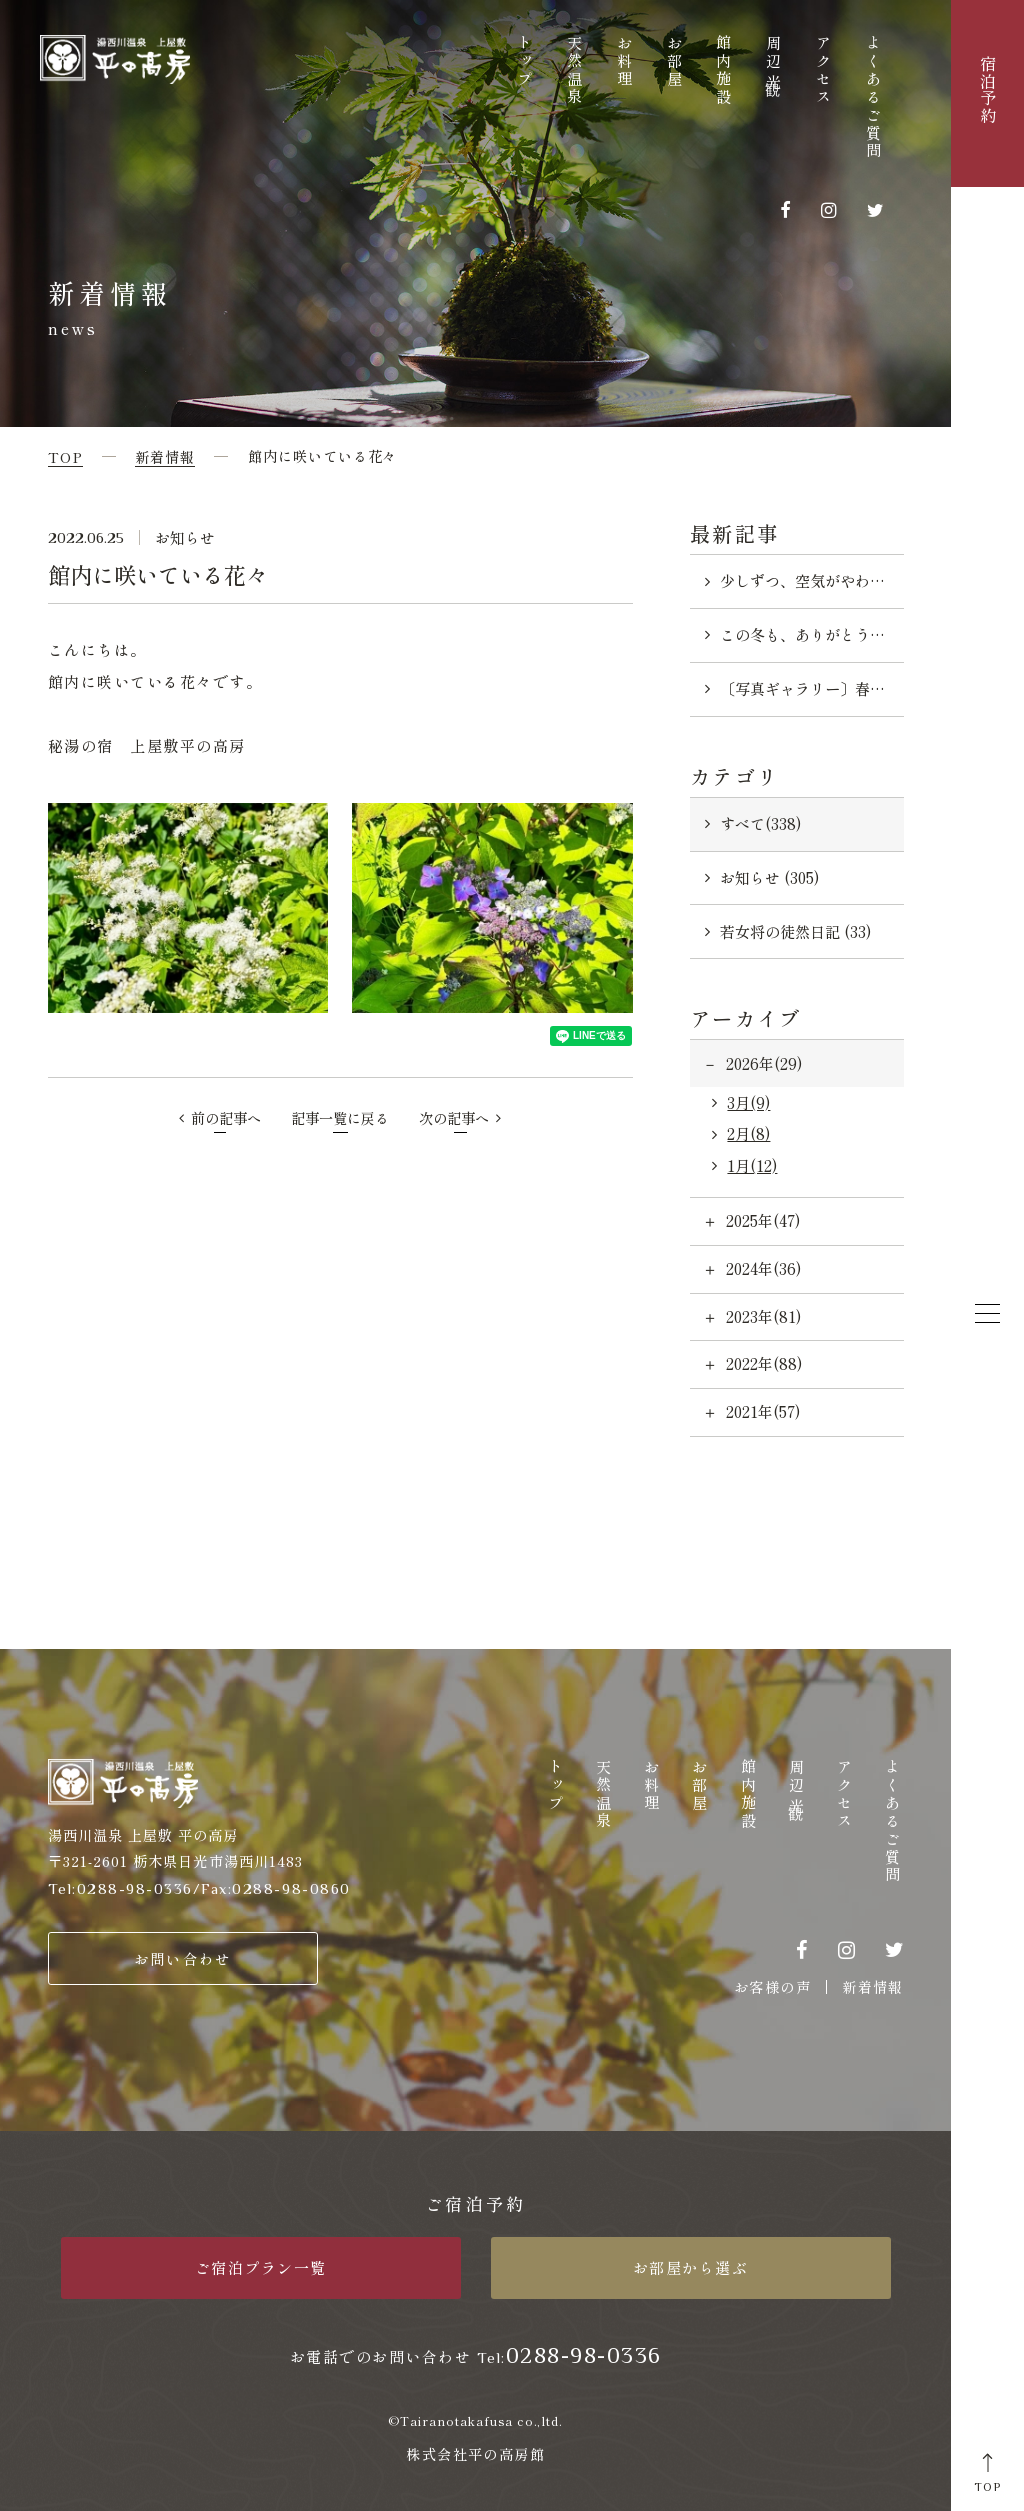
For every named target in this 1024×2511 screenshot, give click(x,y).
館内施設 (724, 71)
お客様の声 (772, 1987)
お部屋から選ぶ (691, 2267)
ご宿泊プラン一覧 (261, 2267)
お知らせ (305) (769, 877)
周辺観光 (774, 63)
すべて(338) (760, 823)
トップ (525, 62)
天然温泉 (575, 71)
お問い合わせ (182, 1958)
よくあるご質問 (873, 98)
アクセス (823, 71)
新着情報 (873, 1987)
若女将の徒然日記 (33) (795, 931)
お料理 (624, 62)
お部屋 (674, 62)
